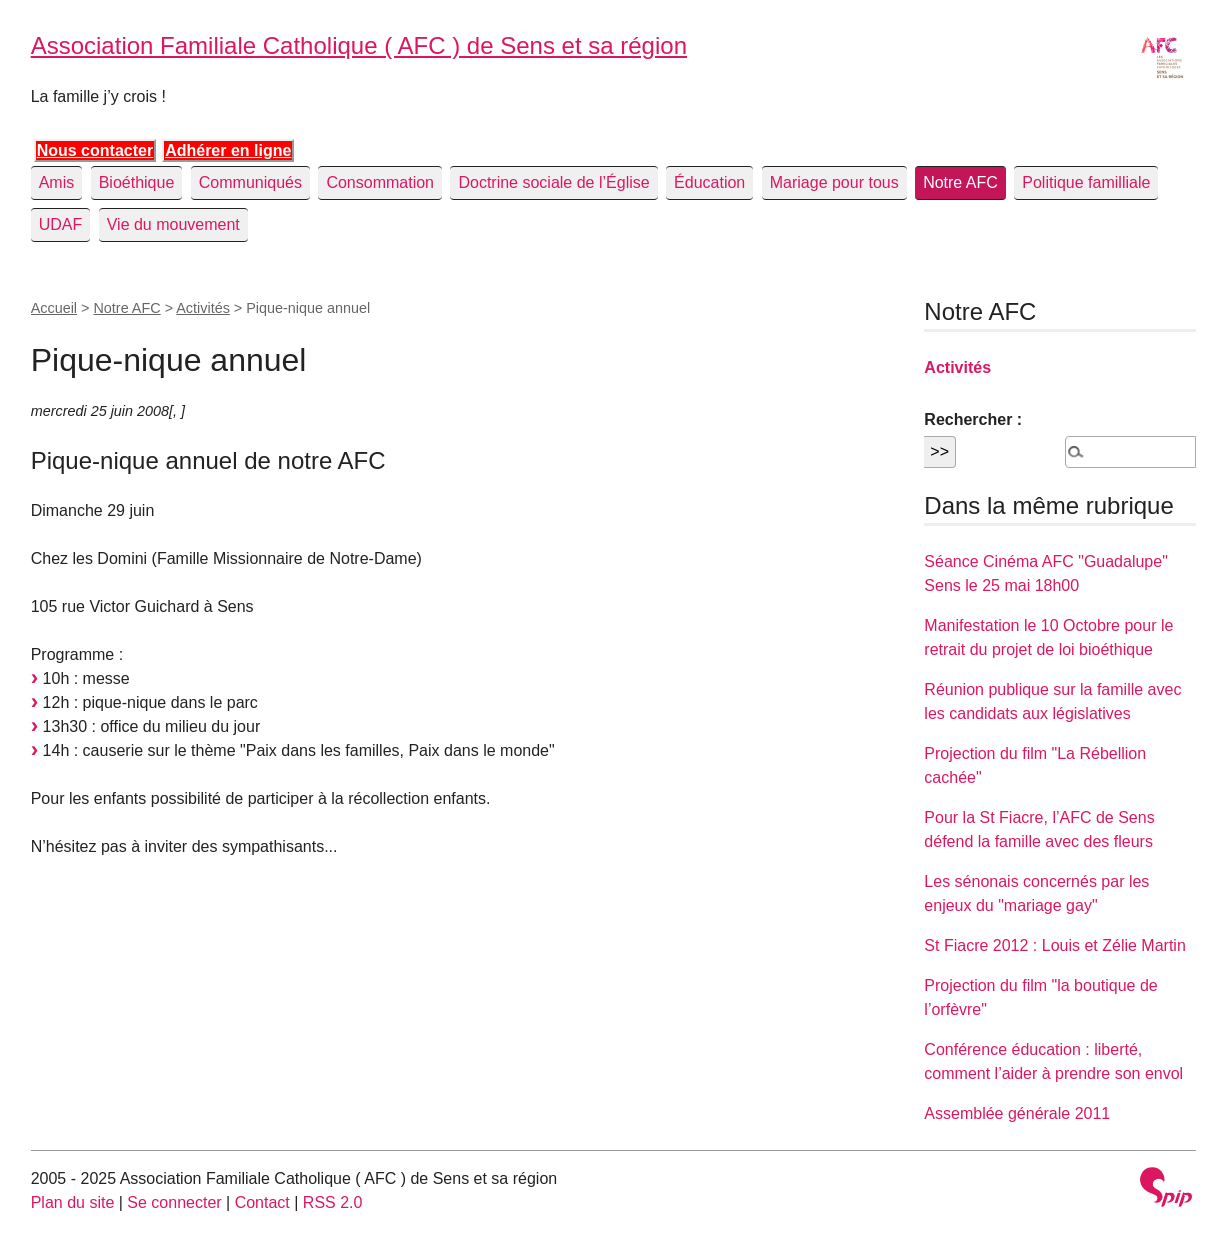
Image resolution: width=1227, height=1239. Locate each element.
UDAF (61, 224)
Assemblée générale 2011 (1017, 1113)
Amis (57, 182)
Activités (203, 308)
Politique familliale (1086, 182)
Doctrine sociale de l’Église (553, 182)
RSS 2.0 (333, 1202)
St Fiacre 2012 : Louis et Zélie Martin (1054, 945)
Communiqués (250, 182)
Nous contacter (95, 150)
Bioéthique (137, 182)
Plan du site (73, 1202)
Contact (262, 1202)
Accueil (54, 308)
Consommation (380, 182)
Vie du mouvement (173, 224)
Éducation (709, 182)
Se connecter (174, 1202)
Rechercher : (973, 419)
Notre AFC (960, 182)
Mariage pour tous (834, 182)
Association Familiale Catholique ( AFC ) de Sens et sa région (359, 45)
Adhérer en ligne (228, 150)
